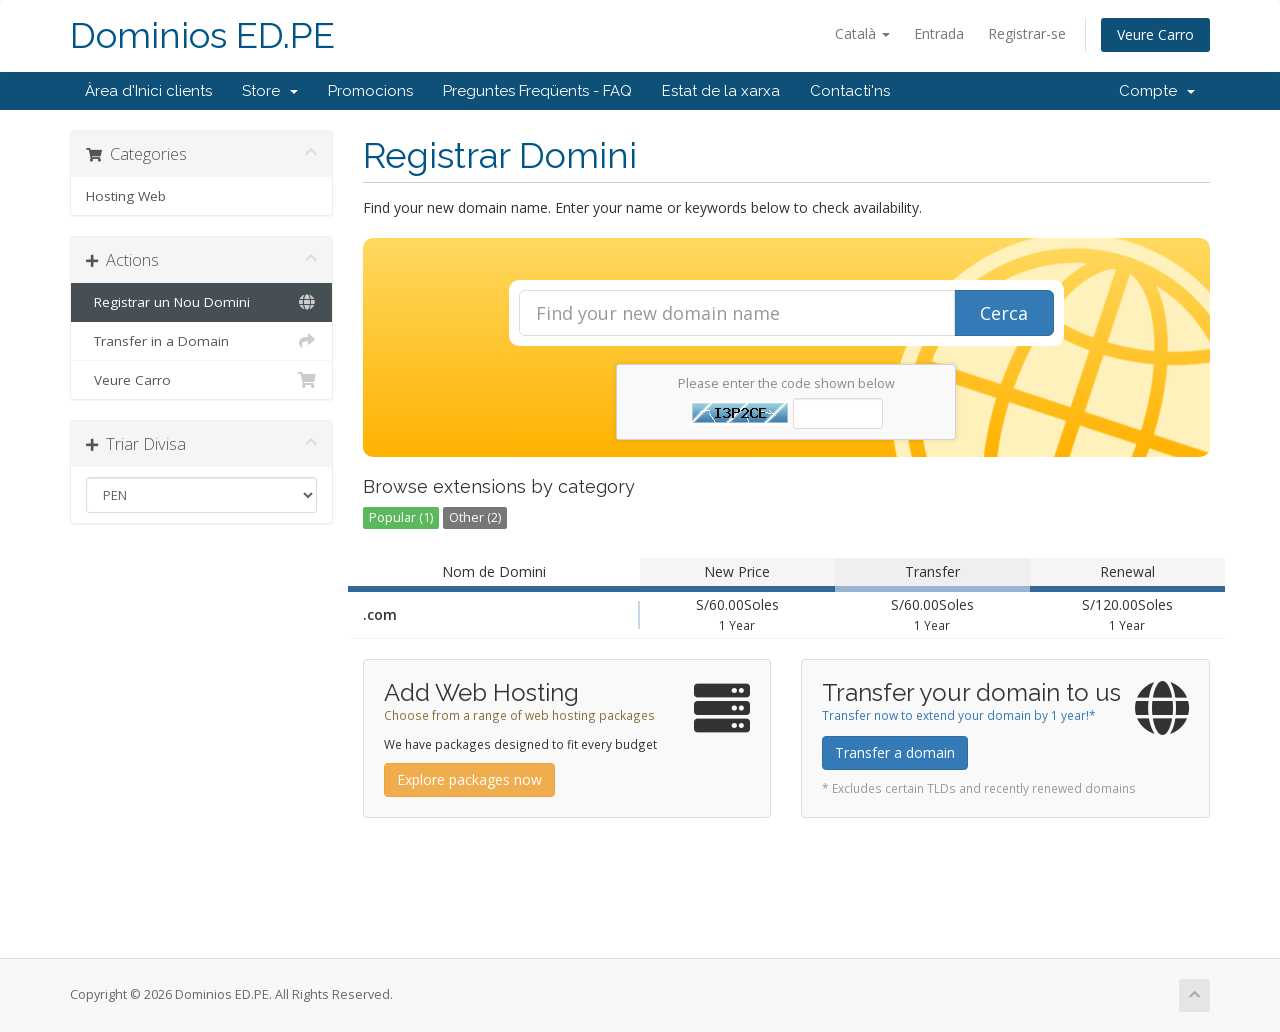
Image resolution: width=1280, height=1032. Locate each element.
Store (270, 91)
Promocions (370, 91)
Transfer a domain (895, 752)
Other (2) (475, 517)
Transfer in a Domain (201, 341)
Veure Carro (1155, 34)
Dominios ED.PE (202, 35)
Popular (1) (401, 517)
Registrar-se (1027, 33)
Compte (1157, 91)
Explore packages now (469, 779)
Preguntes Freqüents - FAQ (537, 91)
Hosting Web (126, 196)
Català (862, 33)
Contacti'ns (850, 91)
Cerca (1004, 313)
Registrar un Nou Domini (201, 302)
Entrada (939, 33)
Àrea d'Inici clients (148, 91)
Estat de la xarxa (721, 91)
